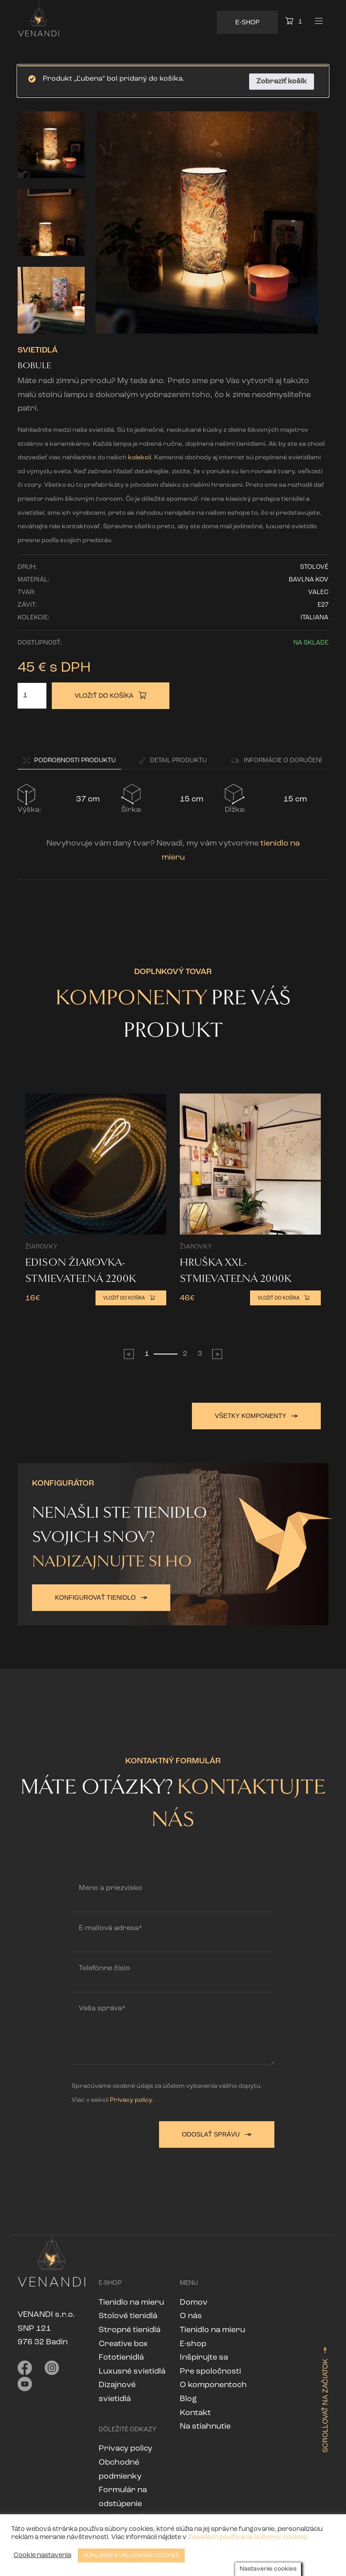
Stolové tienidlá (128, 2313)
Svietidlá (38, 350)
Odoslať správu (216, 2131)
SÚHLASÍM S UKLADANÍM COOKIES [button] (131, 2555)
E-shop (193, 2340)
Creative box (123, 2340)
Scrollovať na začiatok (325, 2396)
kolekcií (139, 457)
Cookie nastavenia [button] (42, 2555)
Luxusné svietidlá (132, 2368)
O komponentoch (213, 2382)
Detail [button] (173, 760)
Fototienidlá (121, 2354)
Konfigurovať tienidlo (101, 1593)
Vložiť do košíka (110, 695)
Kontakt (195, 2409)
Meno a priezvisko (110, 1884)
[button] (69, 762)
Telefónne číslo (104, 1964)
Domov (194, 2299)
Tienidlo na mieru (131, 2299)
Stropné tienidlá (129, 2327)
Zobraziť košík (281, 81)
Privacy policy (131, 2096)
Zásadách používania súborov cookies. (248, 2537)
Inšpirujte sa (204, 2354)
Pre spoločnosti (210, 2368)
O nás (191, 2313)
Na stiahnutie (205, 2423)
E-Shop (247, 22)
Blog (188, 2395)
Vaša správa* (102, 2005)
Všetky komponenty (256, 1415)
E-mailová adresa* (110, 1924)
